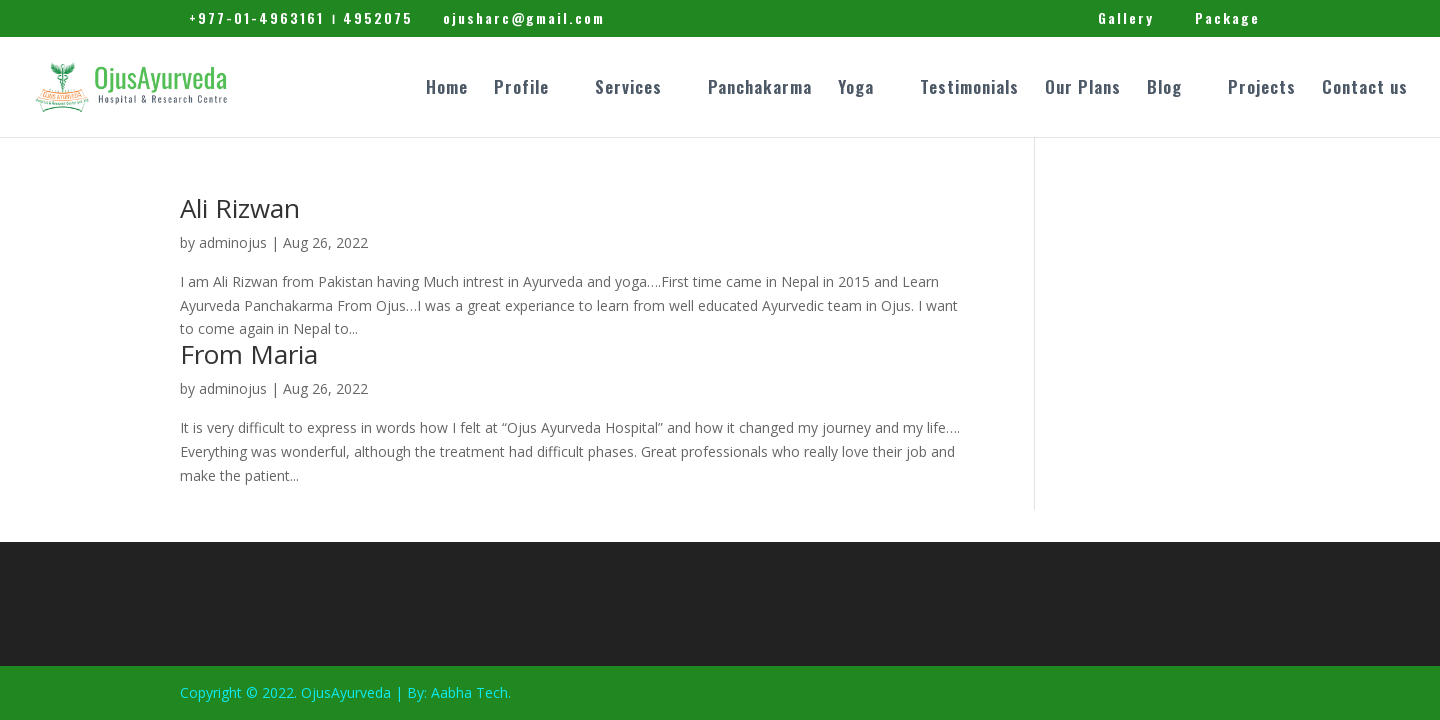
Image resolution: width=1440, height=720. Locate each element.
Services (628, 89)
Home (447, 89)
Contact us (1365, 89)
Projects (1262, 89)
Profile (521, 89)
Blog (1164, 89)
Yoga (856, 89)
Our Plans (1083, 89)
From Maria (249, 354)
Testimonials (969, 89)
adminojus (233, 242)
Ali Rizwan (240, 208)
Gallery (1126, 19)
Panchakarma (760, 89)
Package (1227, 19)
